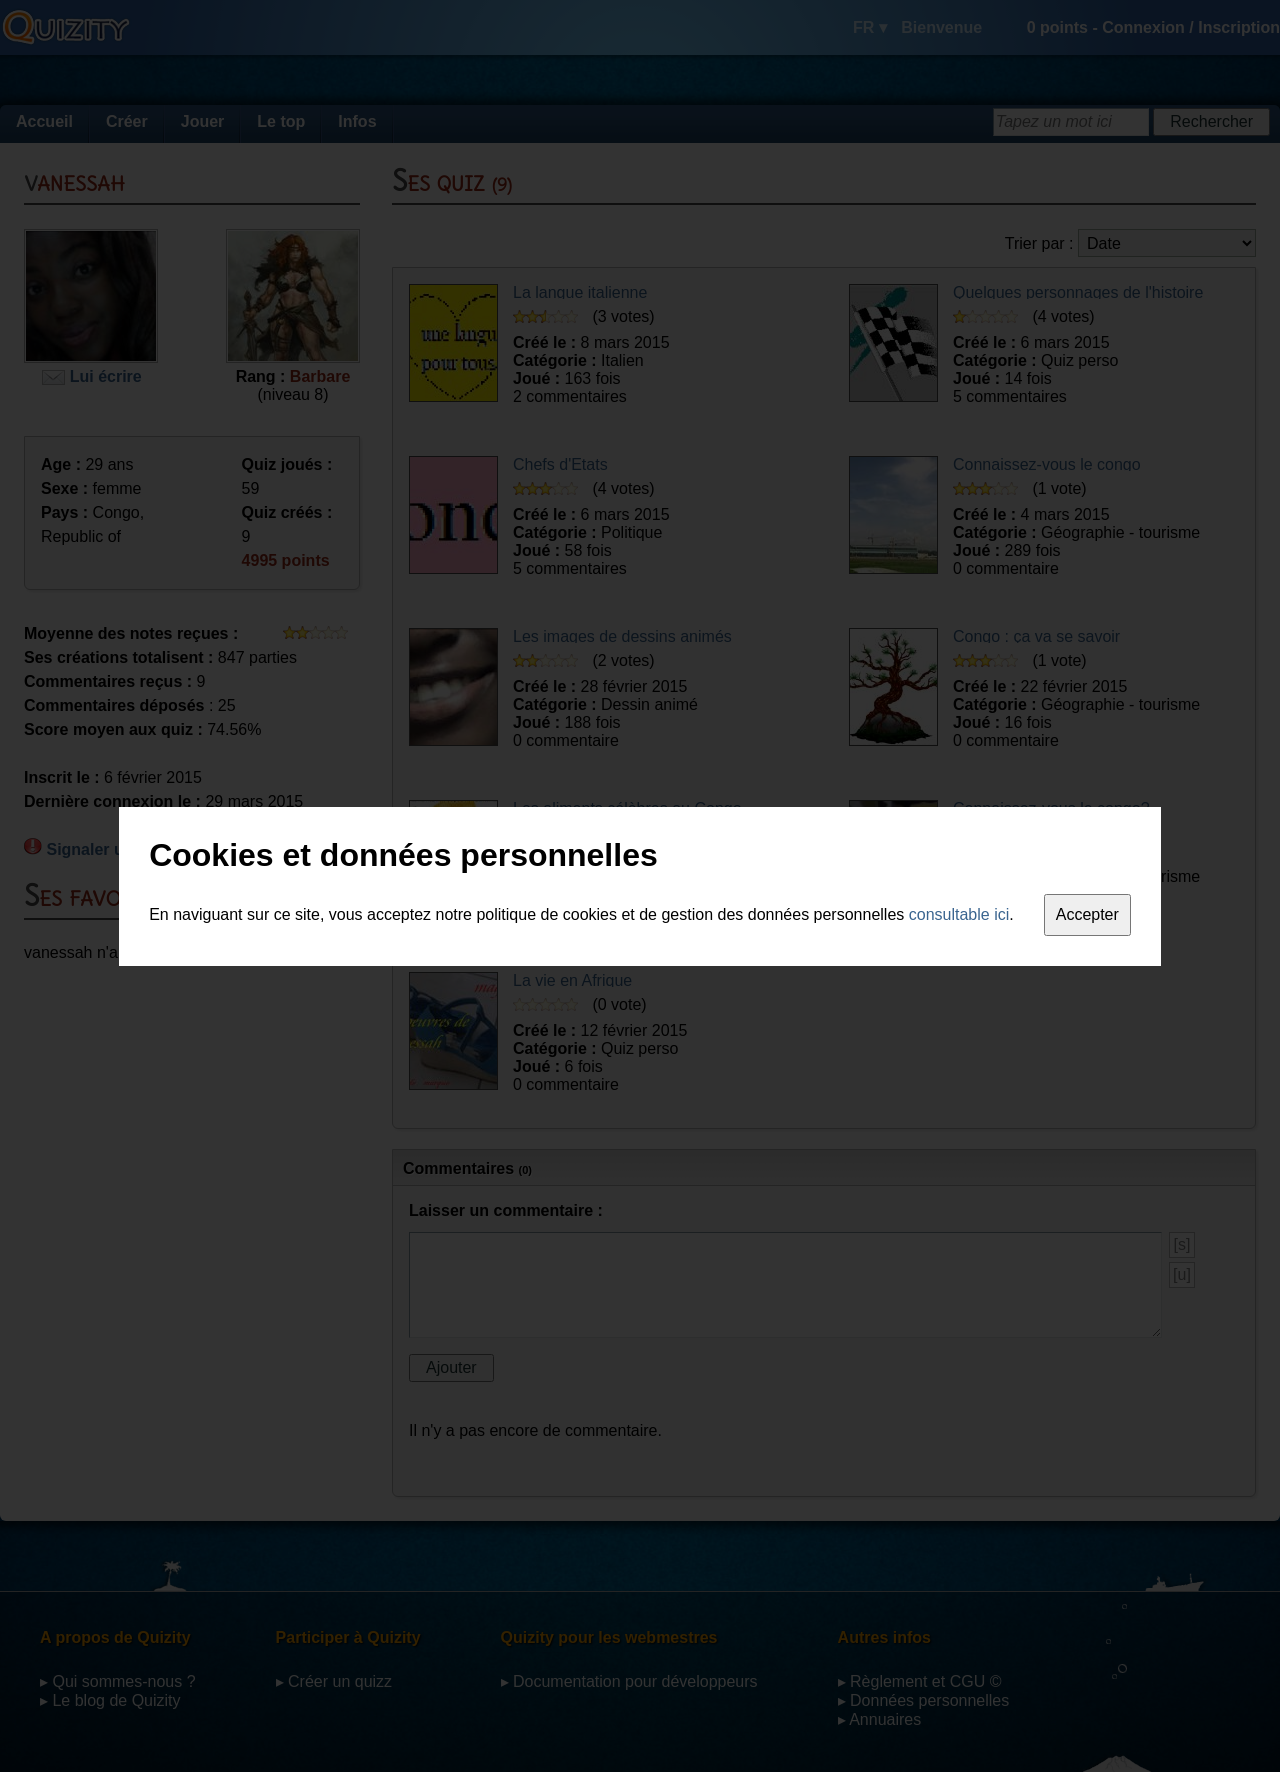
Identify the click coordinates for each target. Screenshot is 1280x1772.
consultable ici (959, 914)
